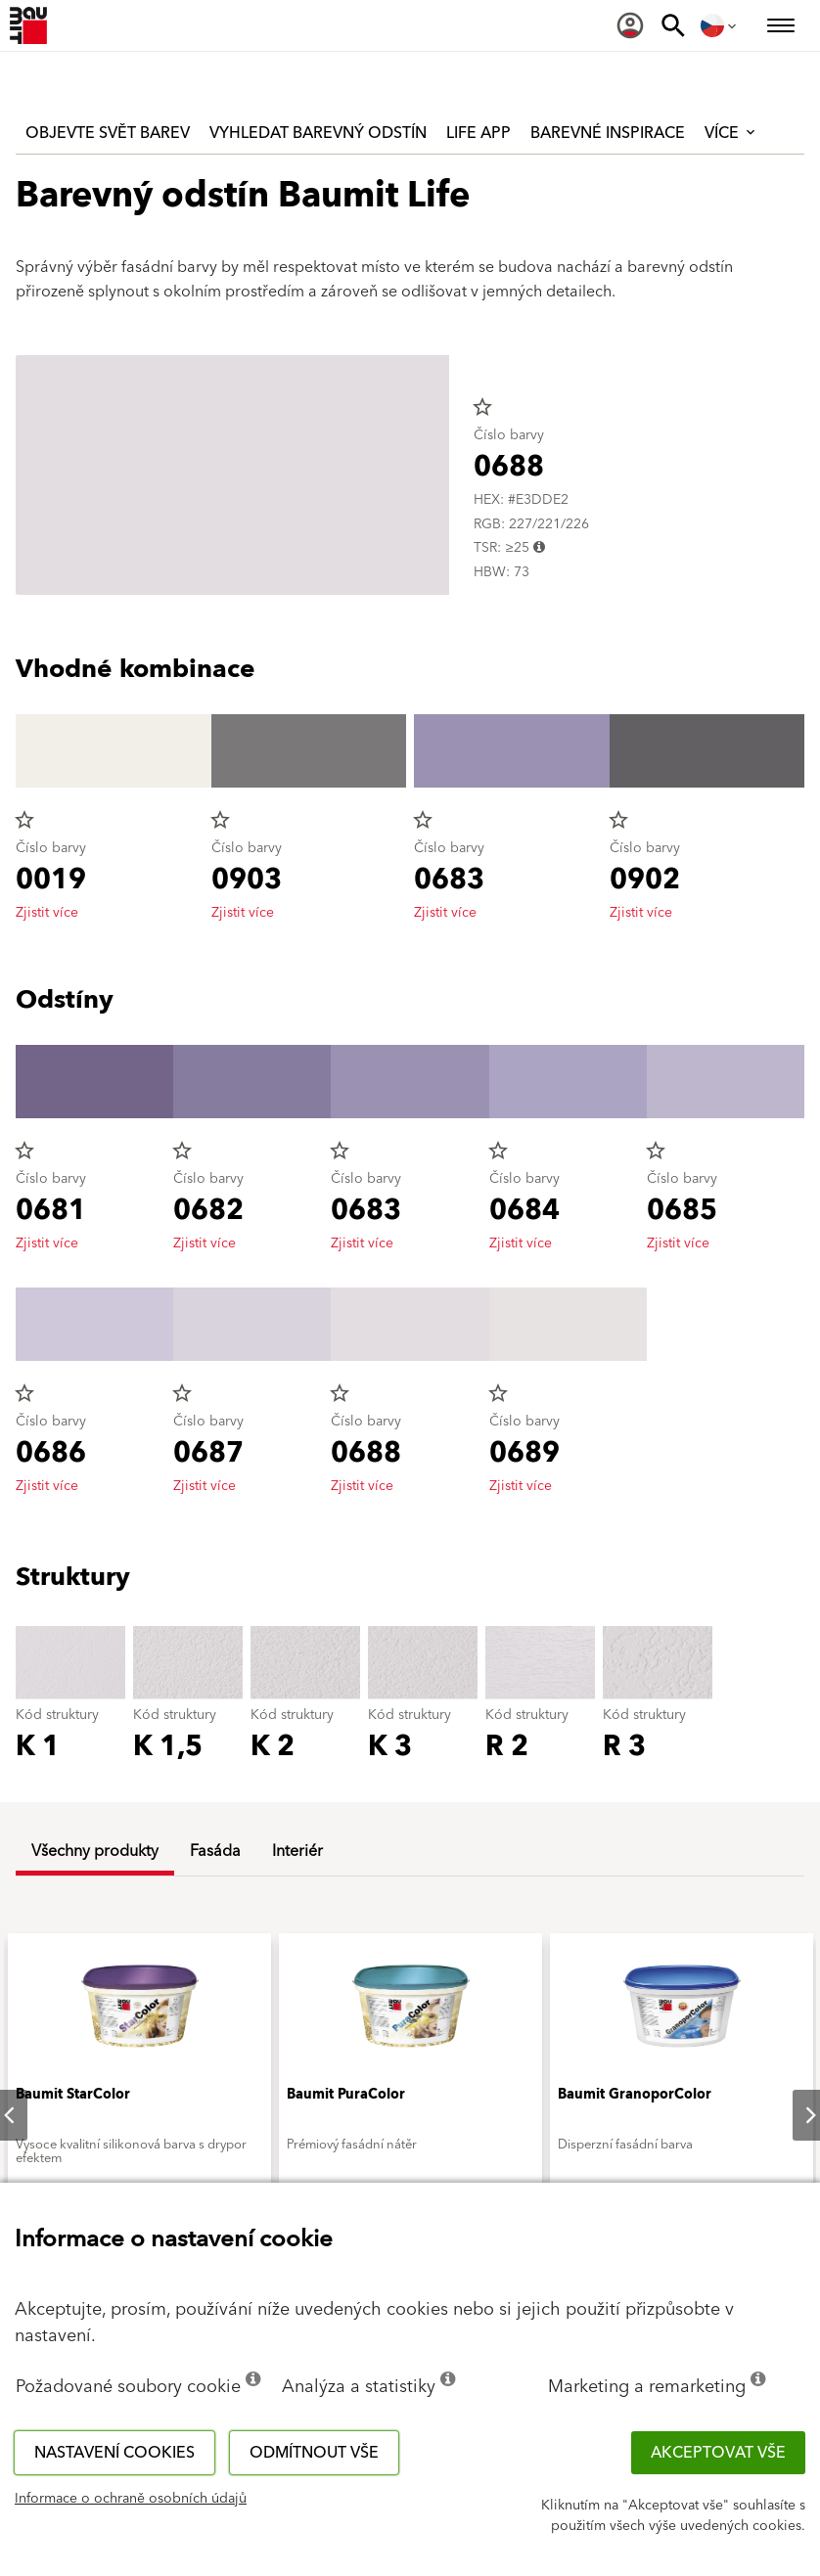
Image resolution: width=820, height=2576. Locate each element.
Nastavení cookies (114, 2452)
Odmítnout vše (314, 2452)
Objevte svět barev (107, 133)
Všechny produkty (95, 1851)
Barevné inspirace (607, 133)
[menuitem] (630, 25)
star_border (482, 407)
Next (794, 2115)
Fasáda (215, 1851)
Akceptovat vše (718, 2452)
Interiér (297, 1851)
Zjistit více (47, 913)
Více (731, 133)
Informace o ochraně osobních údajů (131, 2498)
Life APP (478, 133)
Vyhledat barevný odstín (318, 133)
